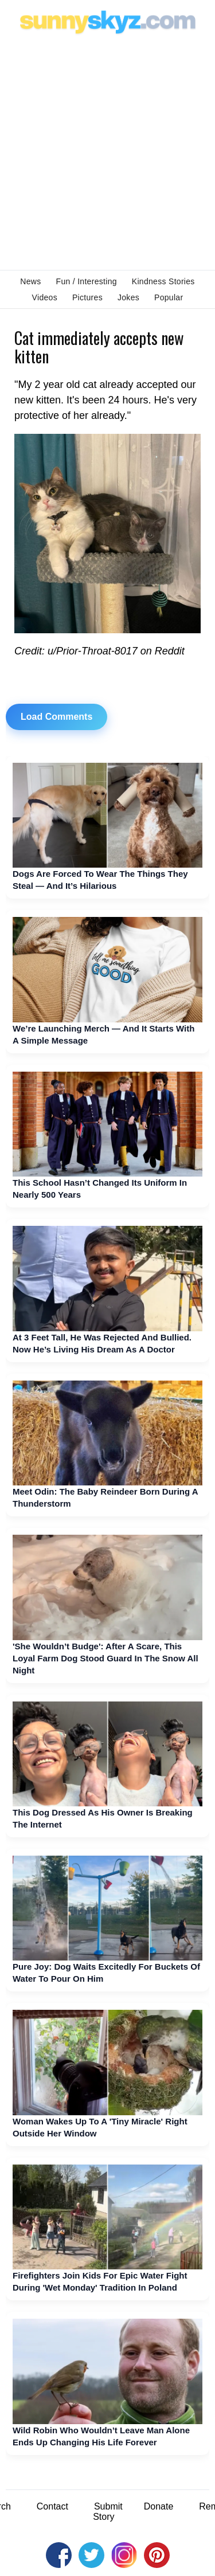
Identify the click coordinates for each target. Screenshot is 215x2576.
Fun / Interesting (86, 281)
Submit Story (108, 2511)
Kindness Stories (163, 281)
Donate (159, 2506)
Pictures (87, 297)
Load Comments (56, 717)
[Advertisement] (107, 151)
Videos (44, 297)
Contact (52, 2506)
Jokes (128, 297)
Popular (168, 297)
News (30, 281)
